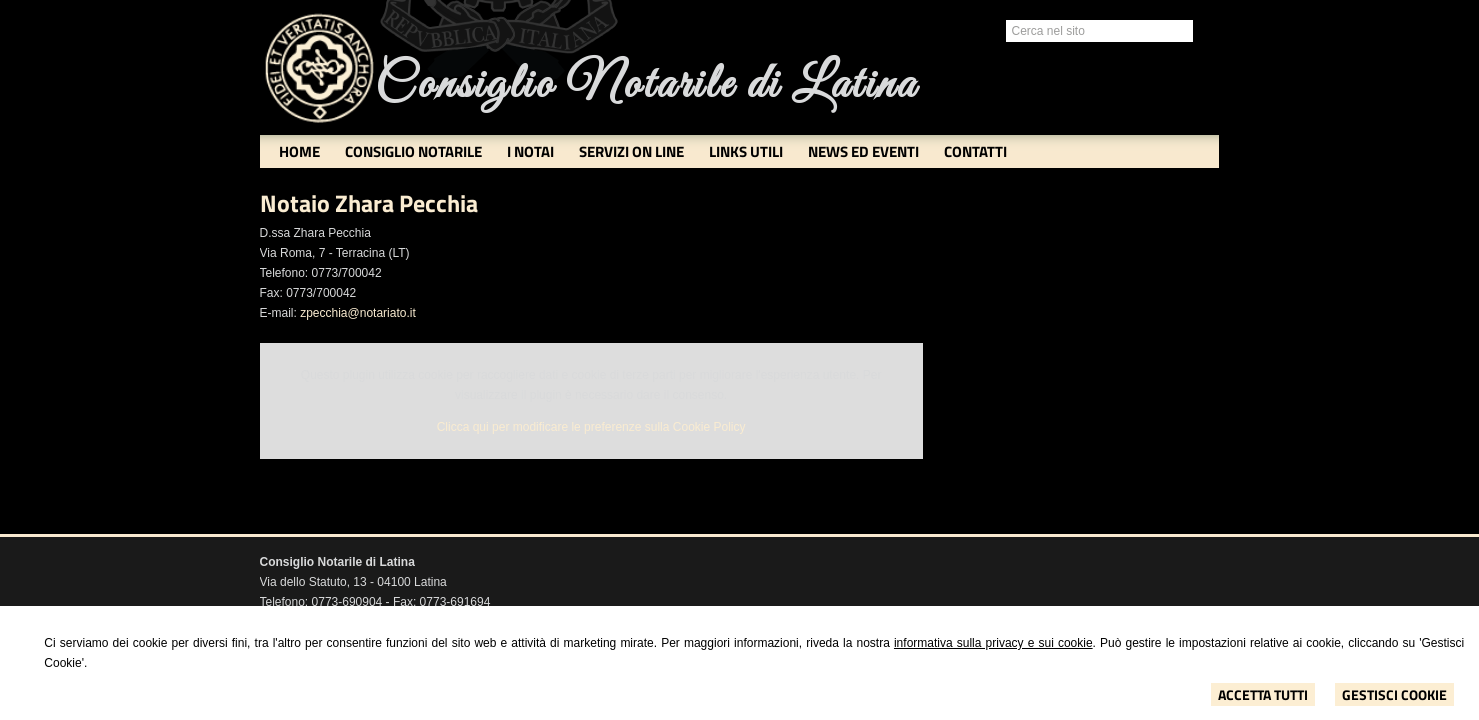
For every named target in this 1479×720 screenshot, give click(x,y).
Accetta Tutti (1263, 694)
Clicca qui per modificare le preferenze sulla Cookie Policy (591, 427)
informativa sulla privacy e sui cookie (993, 643)
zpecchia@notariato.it (358, 313)
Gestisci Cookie (1394, 694)
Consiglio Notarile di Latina (646, 85)
